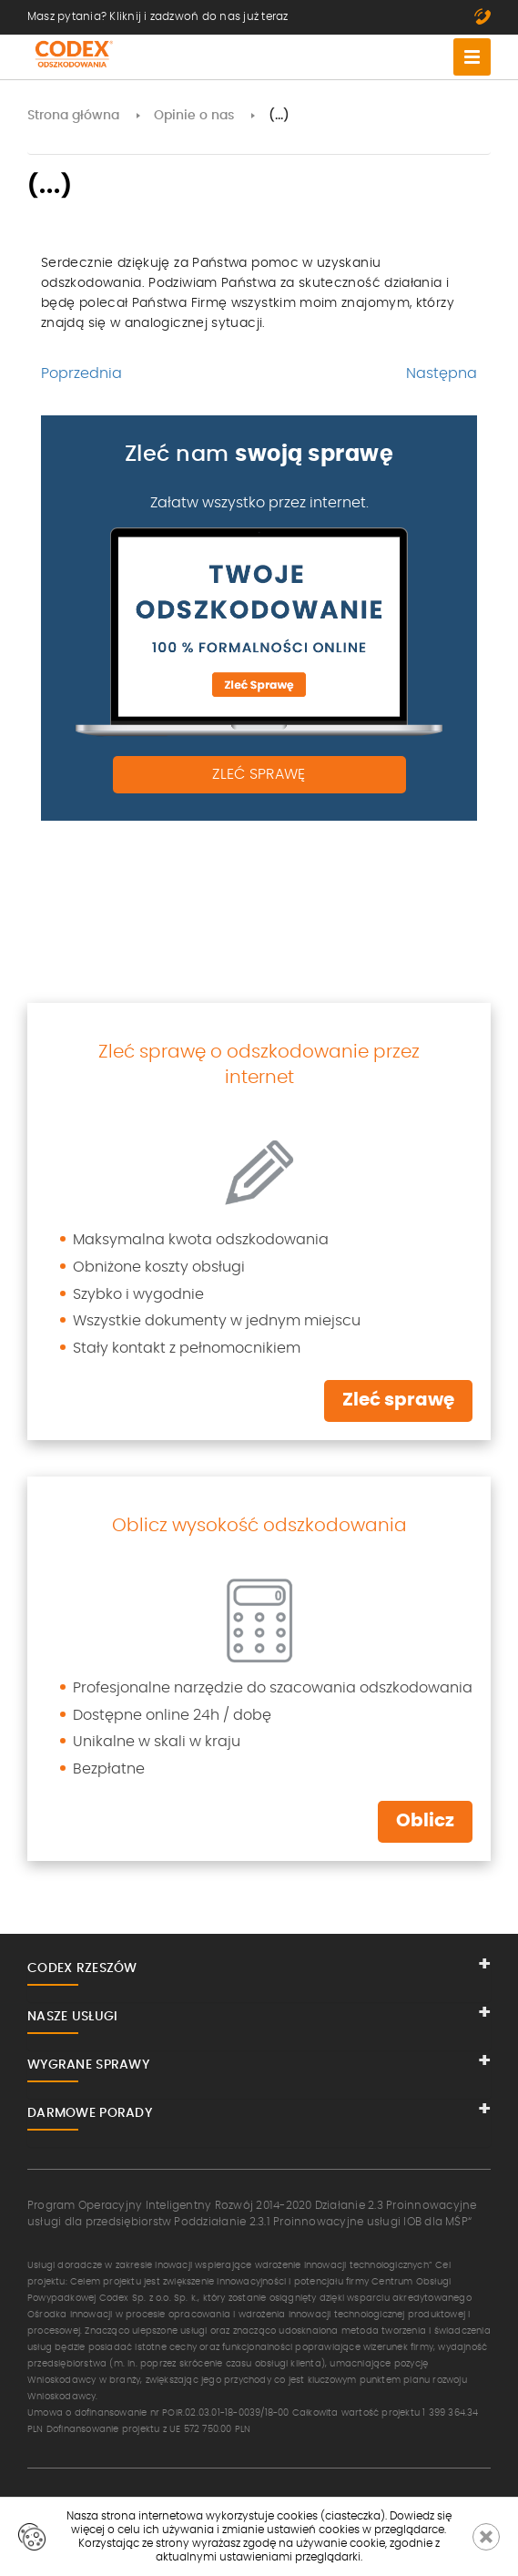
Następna (441, 373)
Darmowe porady (89, 2113)
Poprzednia (81, 373)
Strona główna (73, 115)
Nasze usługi (72, 2016)
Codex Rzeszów (82, 1968)
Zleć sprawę (259, 774)
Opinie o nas (194, 115)
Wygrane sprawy (88, 2065)
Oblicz (425, 1821)
